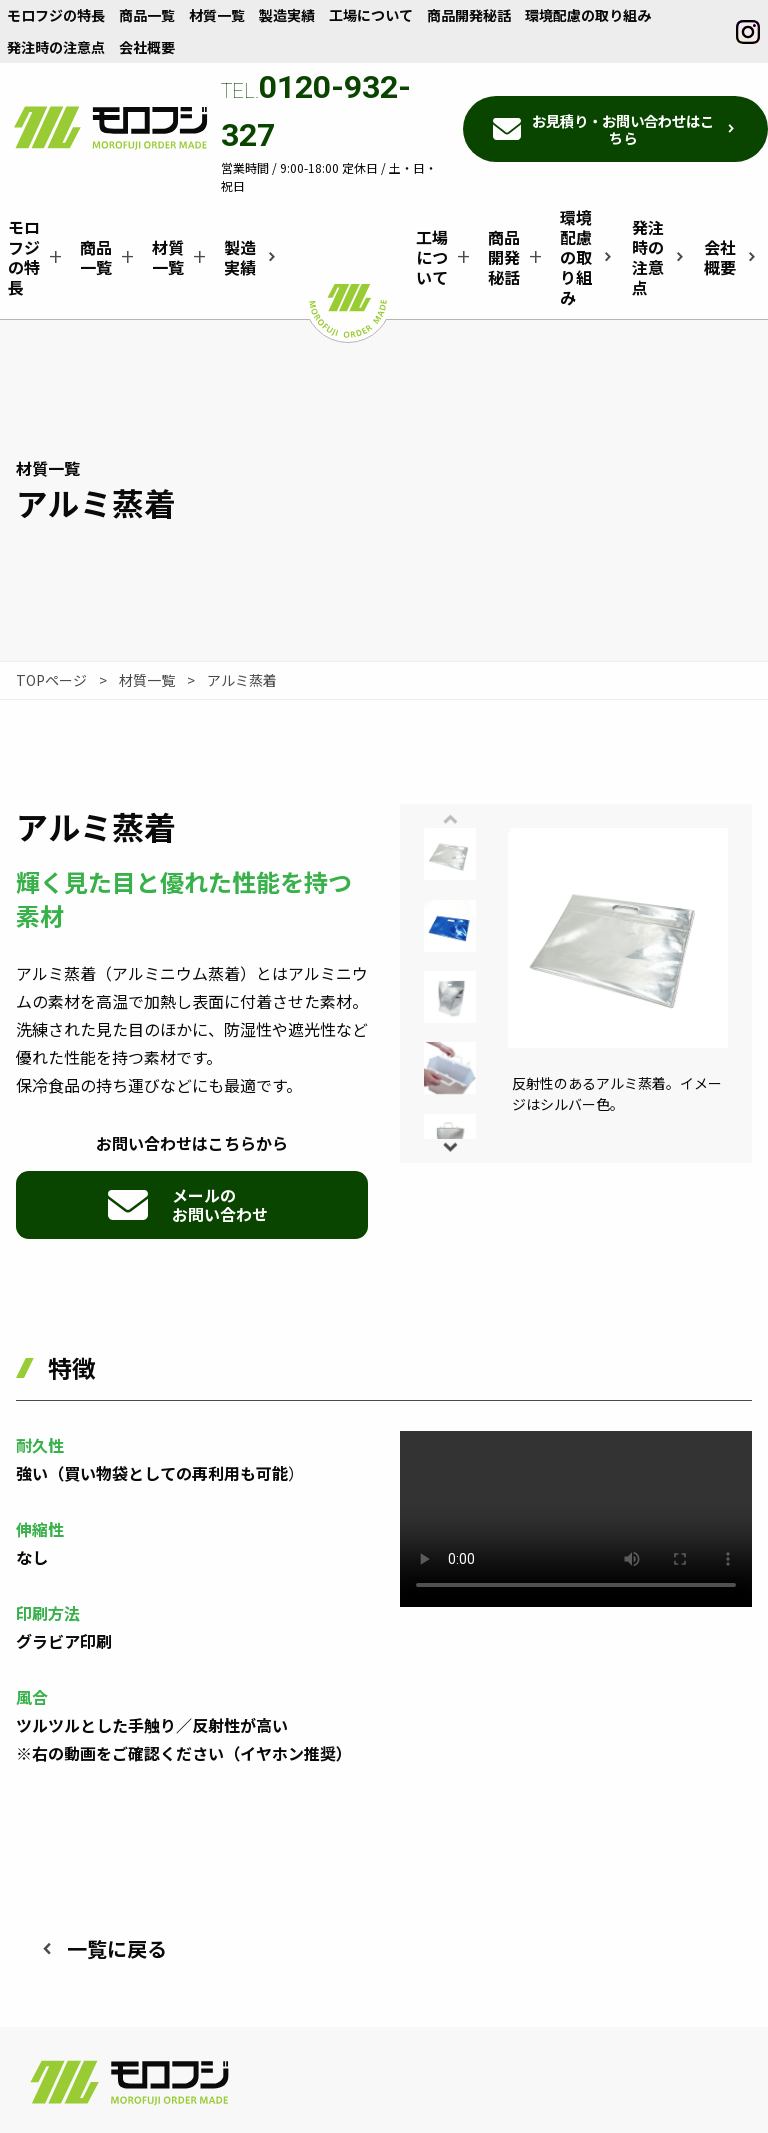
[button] (450, 1146)
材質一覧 (147, 680)
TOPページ (51, 680)
